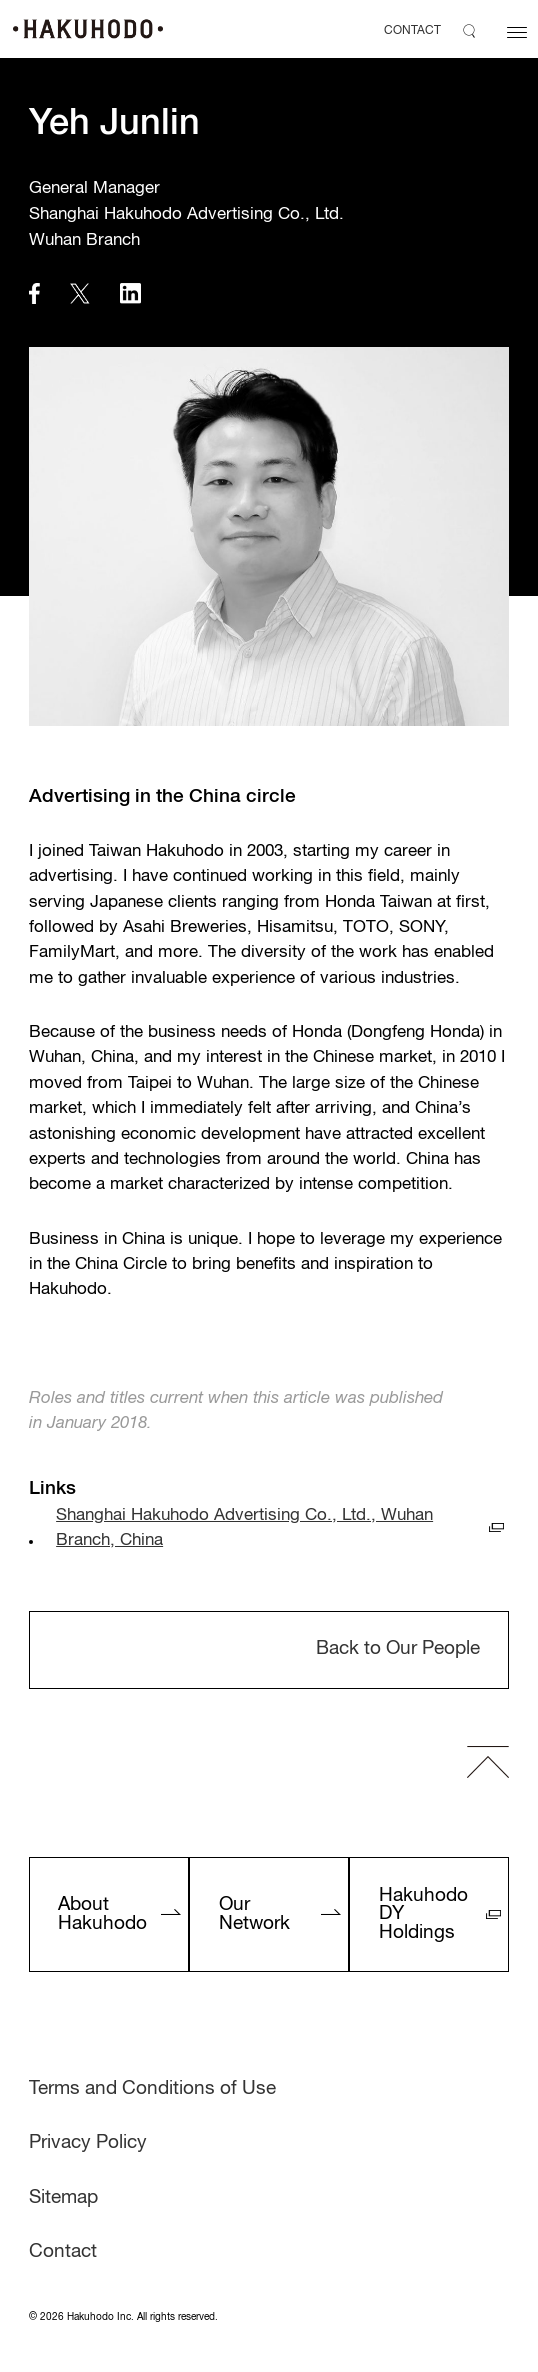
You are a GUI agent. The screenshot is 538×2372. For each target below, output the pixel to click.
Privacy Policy (88, 2143)
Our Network (254, 1914)
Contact (63, 2252)
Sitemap (63, 2198)
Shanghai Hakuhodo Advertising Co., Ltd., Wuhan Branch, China (244, 1528)
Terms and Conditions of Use (152, 2089)
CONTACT (412, 31)
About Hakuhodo (102, 1914)
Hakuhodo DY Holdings (423, 1914)
